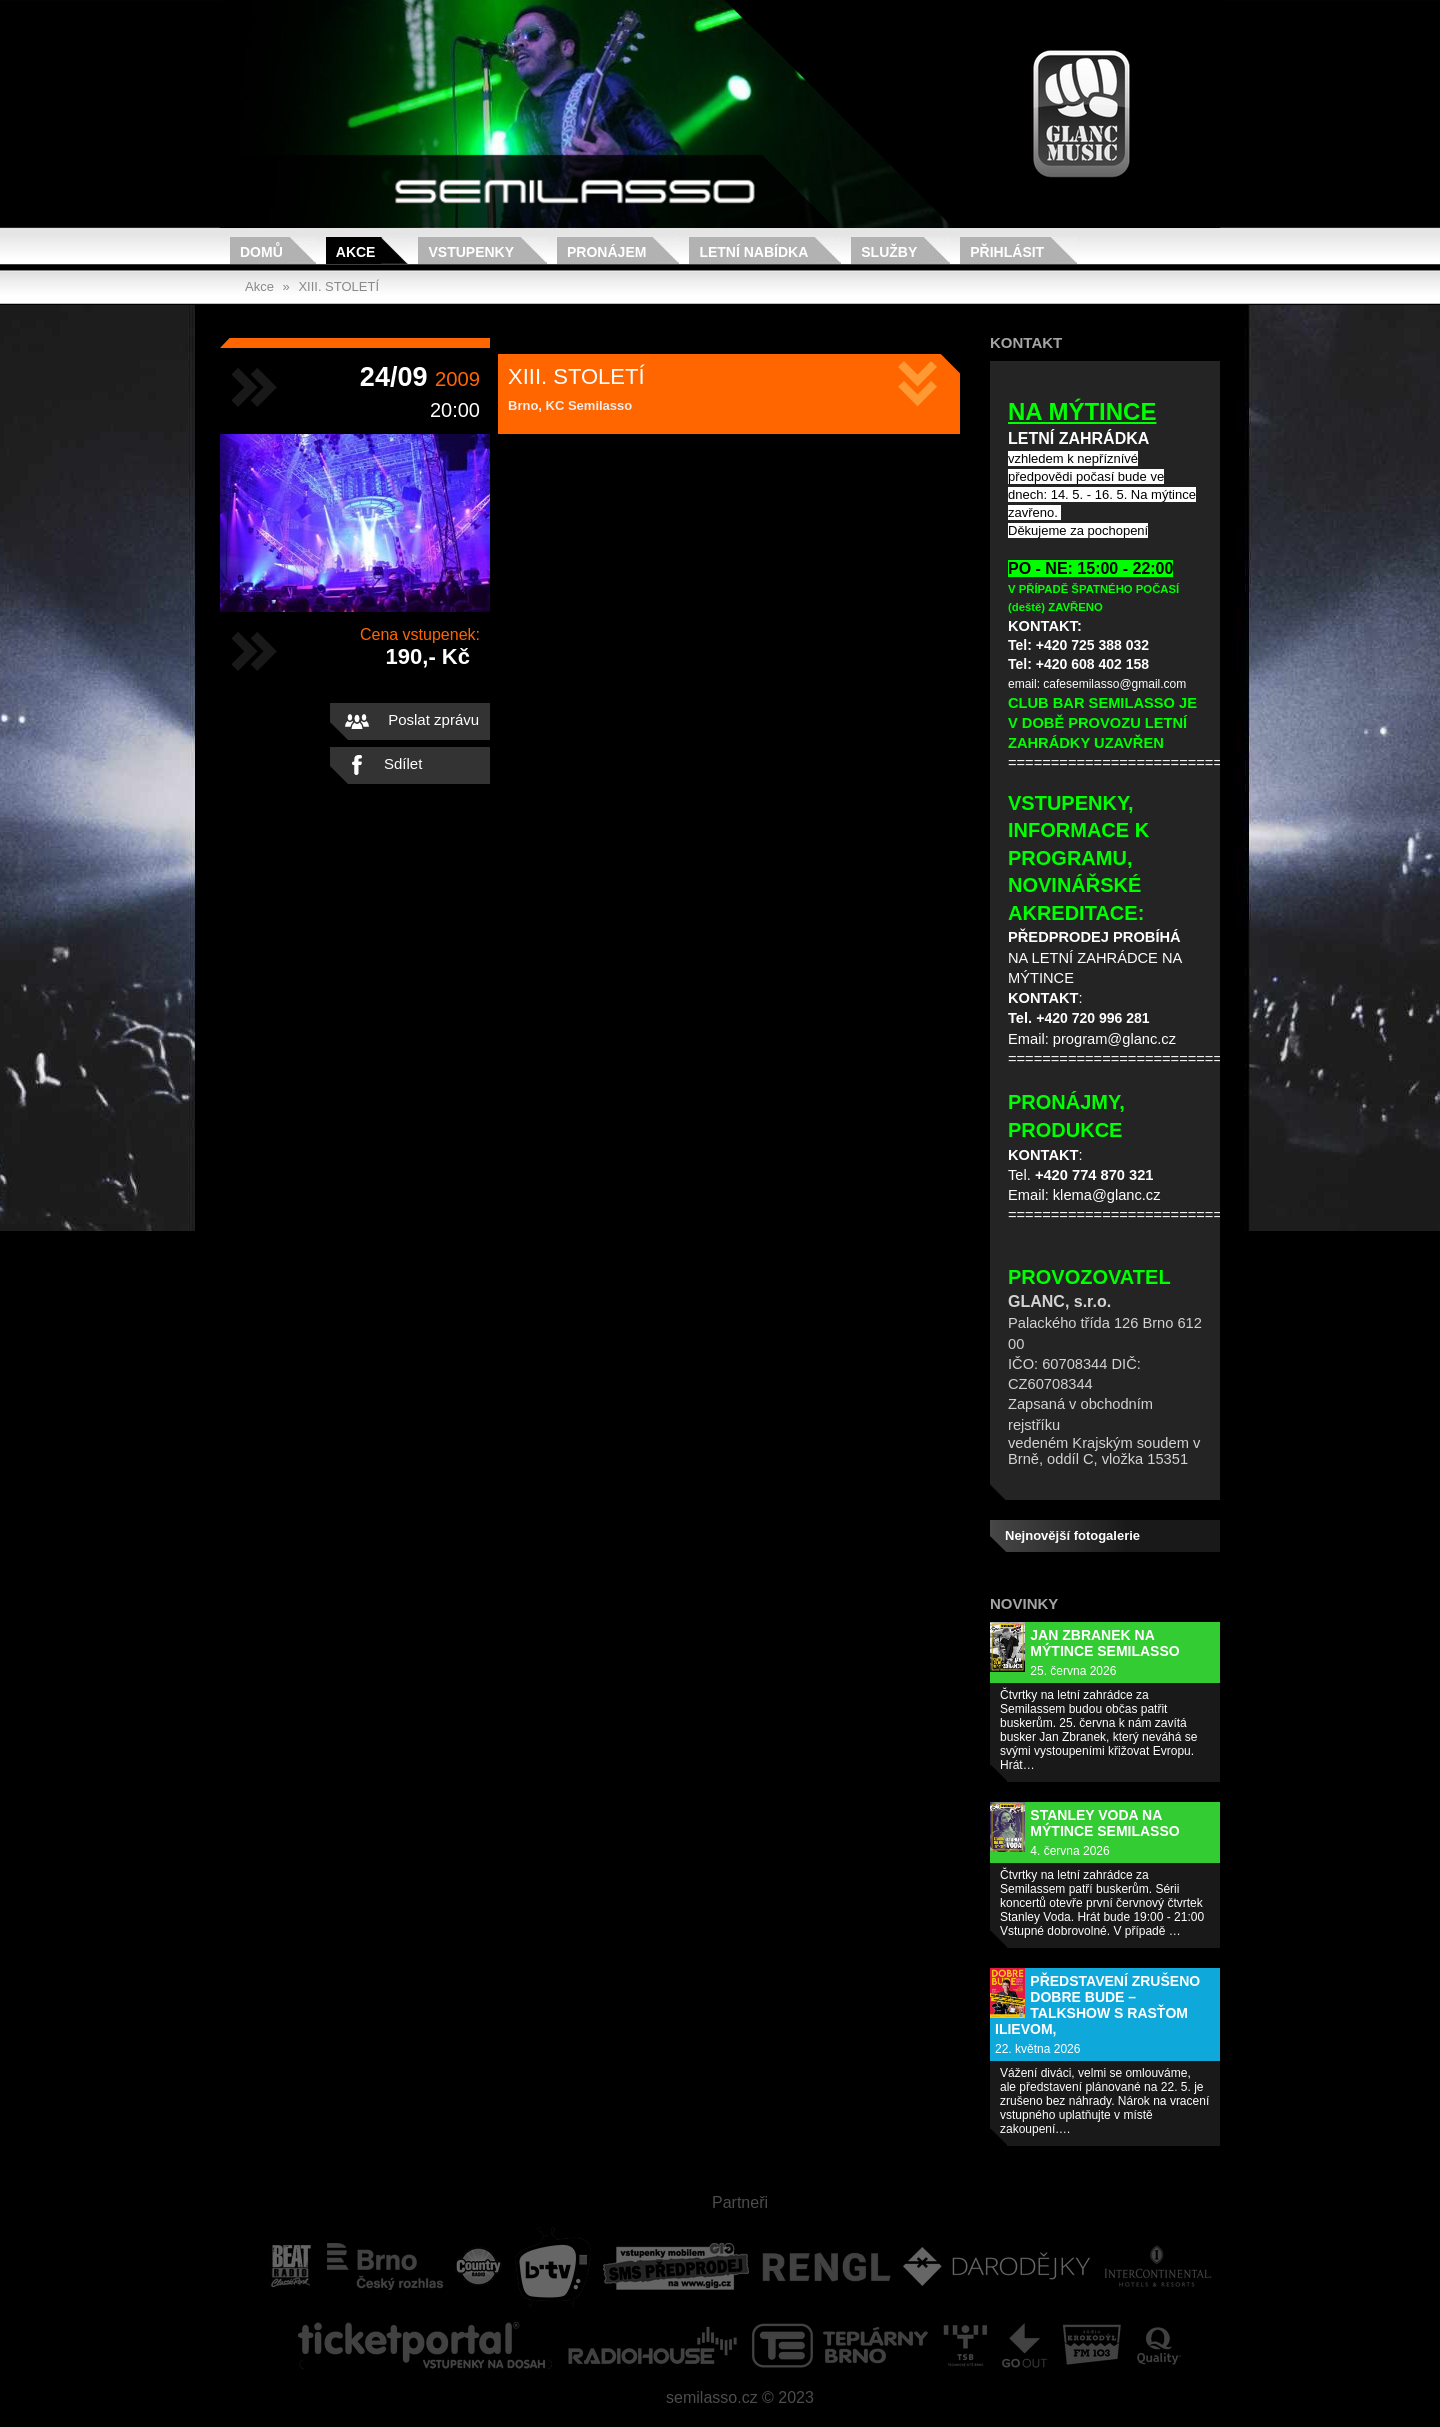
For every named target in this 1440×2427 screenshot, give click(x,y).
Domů (261, 252)
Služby (889, 252)
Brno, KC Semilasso (570, 405)
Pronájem (606, 252)
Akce (356, 252)
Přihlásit (1007, 252)
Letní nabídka (753, 252)
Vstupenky (471, 252)
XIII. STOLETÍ (338, 286)
